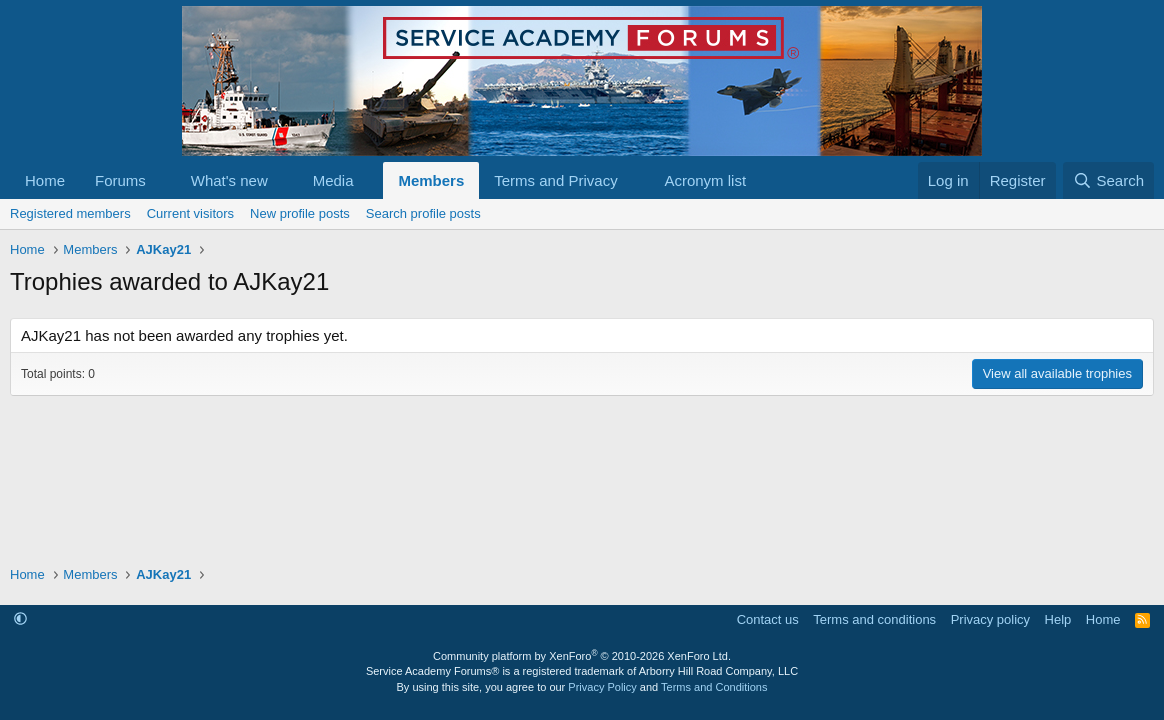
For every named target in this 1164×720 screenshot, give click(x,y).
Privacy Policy (602, 687)
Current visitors (190, 213)
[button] (162, 180)
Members (431, 180)
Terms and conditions (874, 619)
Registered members (70, 213)
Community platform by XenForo (582, 656)
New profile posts (300, 213)
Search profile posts (423, 213)
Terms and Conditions (714, 687)
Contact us (768, 619)
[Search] (1108, 180)
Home (45, 180)
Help (1058, 619)
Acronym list (705, 180)
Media (333, 180)
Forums (120, 180)
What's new (229, 180)
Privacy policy (990, 619)
